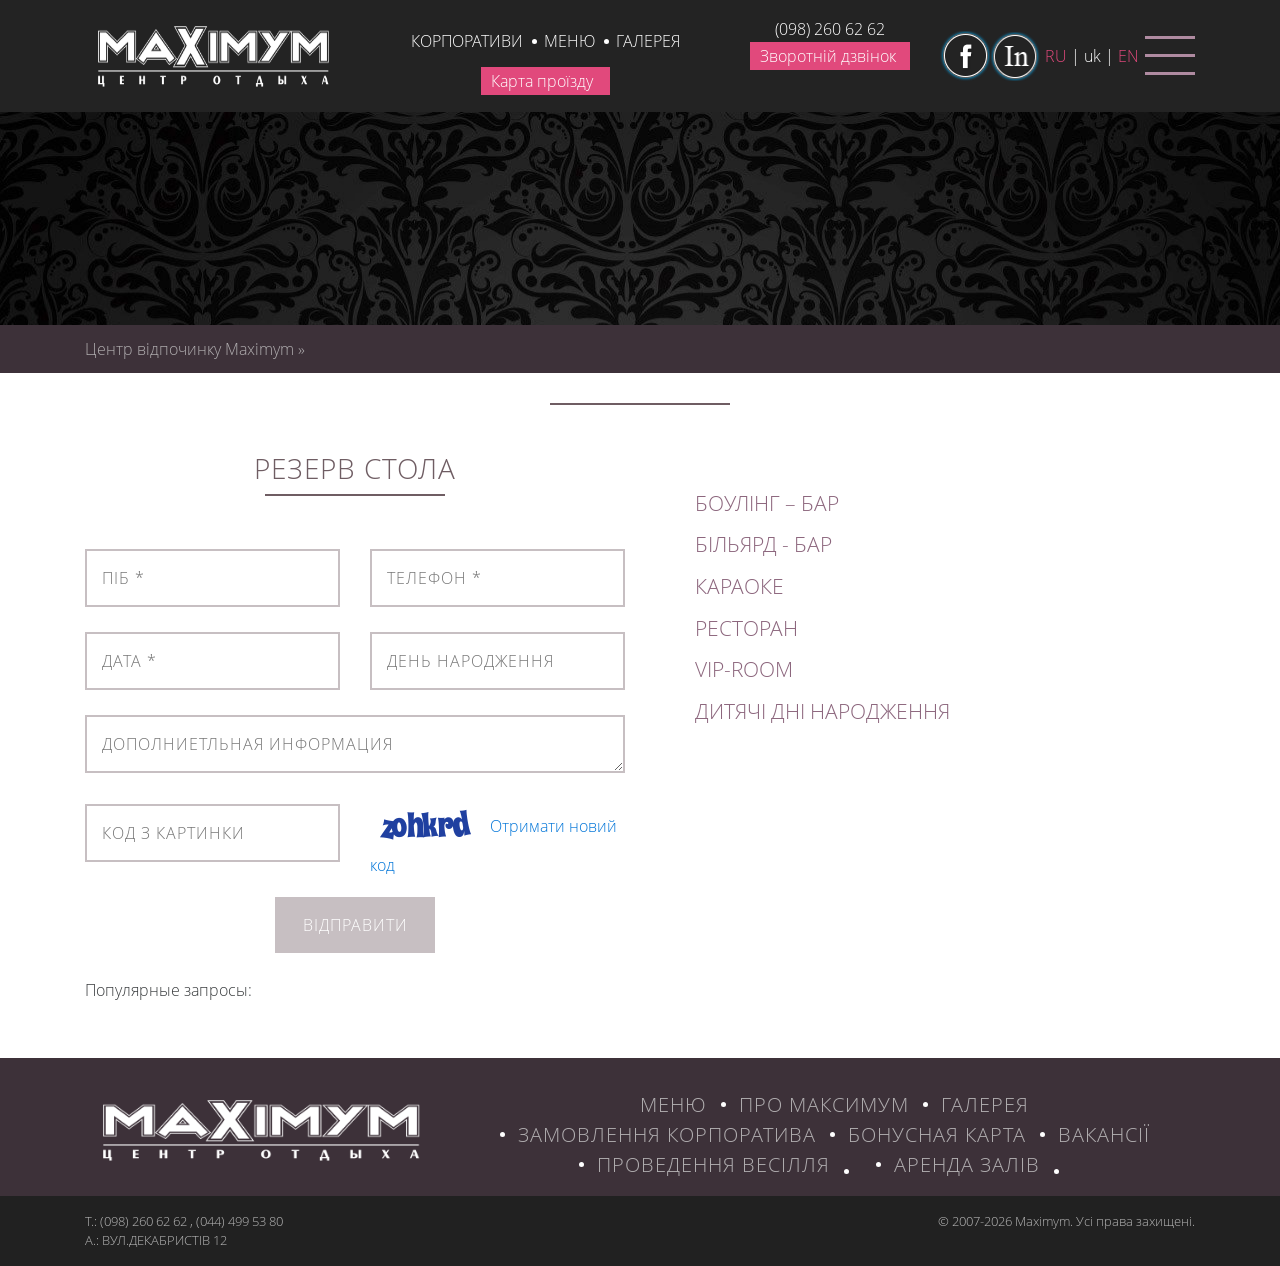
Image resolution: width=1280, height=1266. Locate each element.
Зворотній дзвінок (828, 56)
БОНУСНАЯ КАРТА (937, 1134)
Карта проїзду (542, 81)
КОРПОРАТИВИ (467, 41)
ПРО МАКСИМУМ (824, 1104)
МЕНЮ (673, 1104)
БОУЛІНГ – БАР (767, 503)
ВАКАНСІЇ (1104, 1134)
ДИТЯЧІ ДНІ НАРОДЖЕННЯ (822, 711)
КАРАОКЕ (739, 586)
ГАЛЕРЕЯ (985, 1104)
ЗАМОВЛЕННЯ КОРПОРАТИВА (667, 1134)
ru (1056, 56)
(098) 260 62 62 (830, 29)
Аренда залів (967, 1164)
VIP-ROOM (744, 669)
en (1128, 56)
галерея (648, 41)
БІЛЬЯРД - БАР (763, 544)
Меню (569, 41)
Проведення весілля (713, 1164)
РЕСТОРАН (746, 628)
